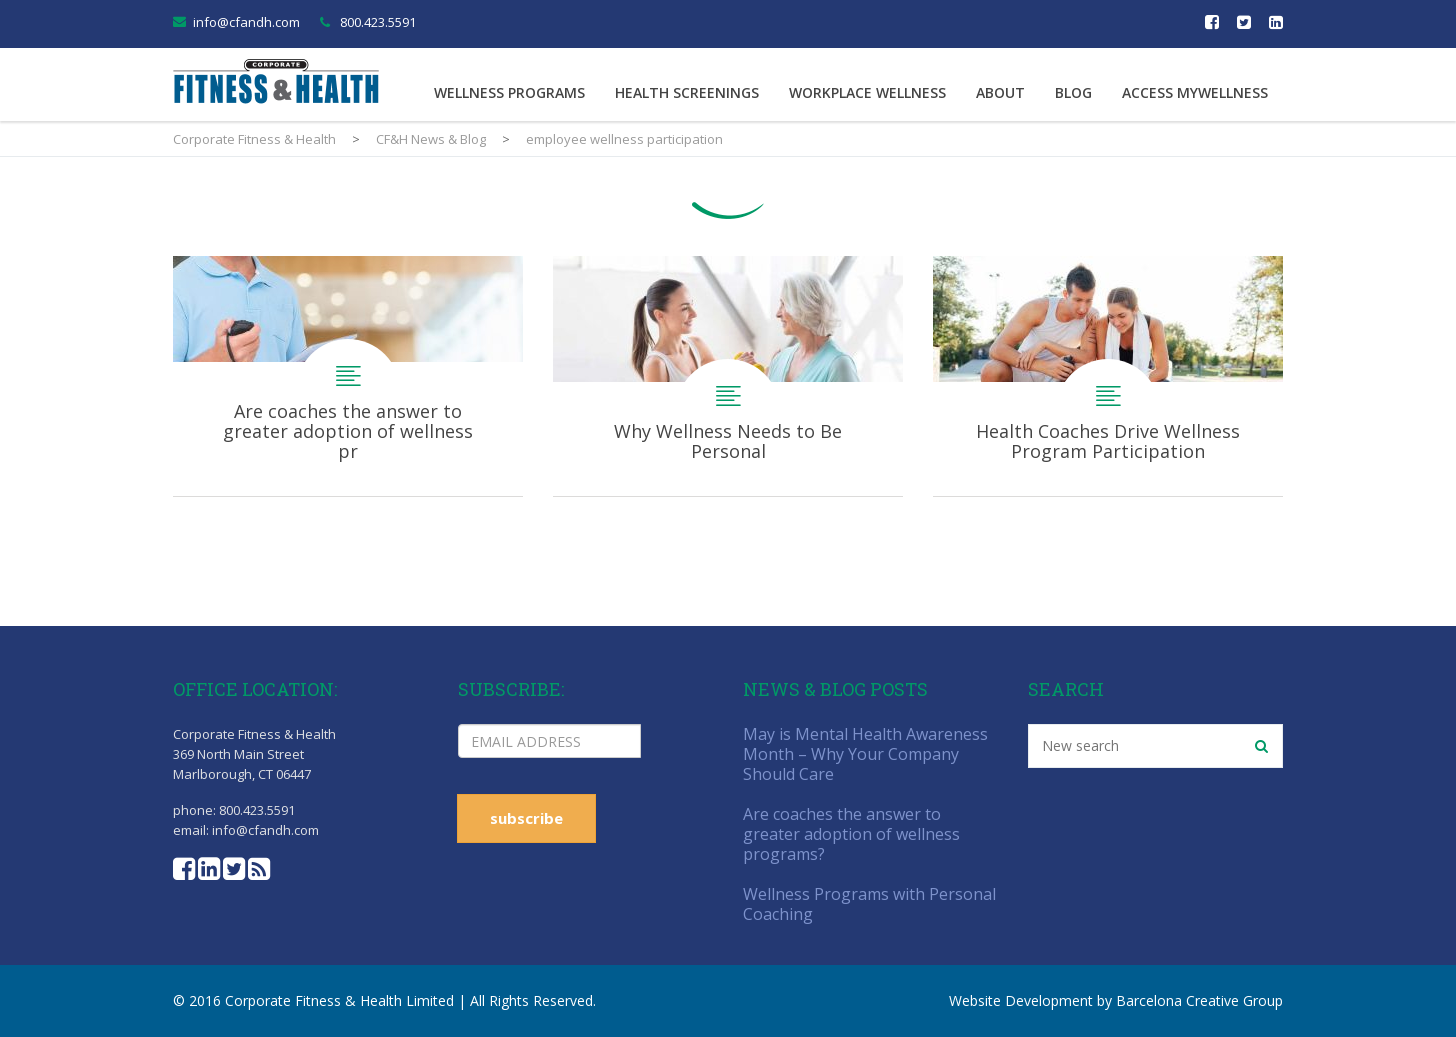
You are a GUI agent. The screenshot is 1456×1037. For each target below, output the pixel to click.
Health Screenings (687, 92)
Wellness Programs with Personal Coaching (869, 904)
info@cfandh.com (246, 22)
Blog (1073, 92)
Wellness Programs (509, 92)
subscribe (526, 818)
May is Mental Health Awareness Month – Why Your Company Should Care (865, 754)
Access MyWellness (1195, 92)
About (1000, 92)
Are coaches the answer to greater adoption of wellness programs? (348, 376)
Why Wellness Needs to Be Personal (728, 376)
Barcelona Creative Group (1199, 1000)
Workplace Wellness (867, 92)
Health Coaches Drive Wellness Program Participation (1108, 376)
